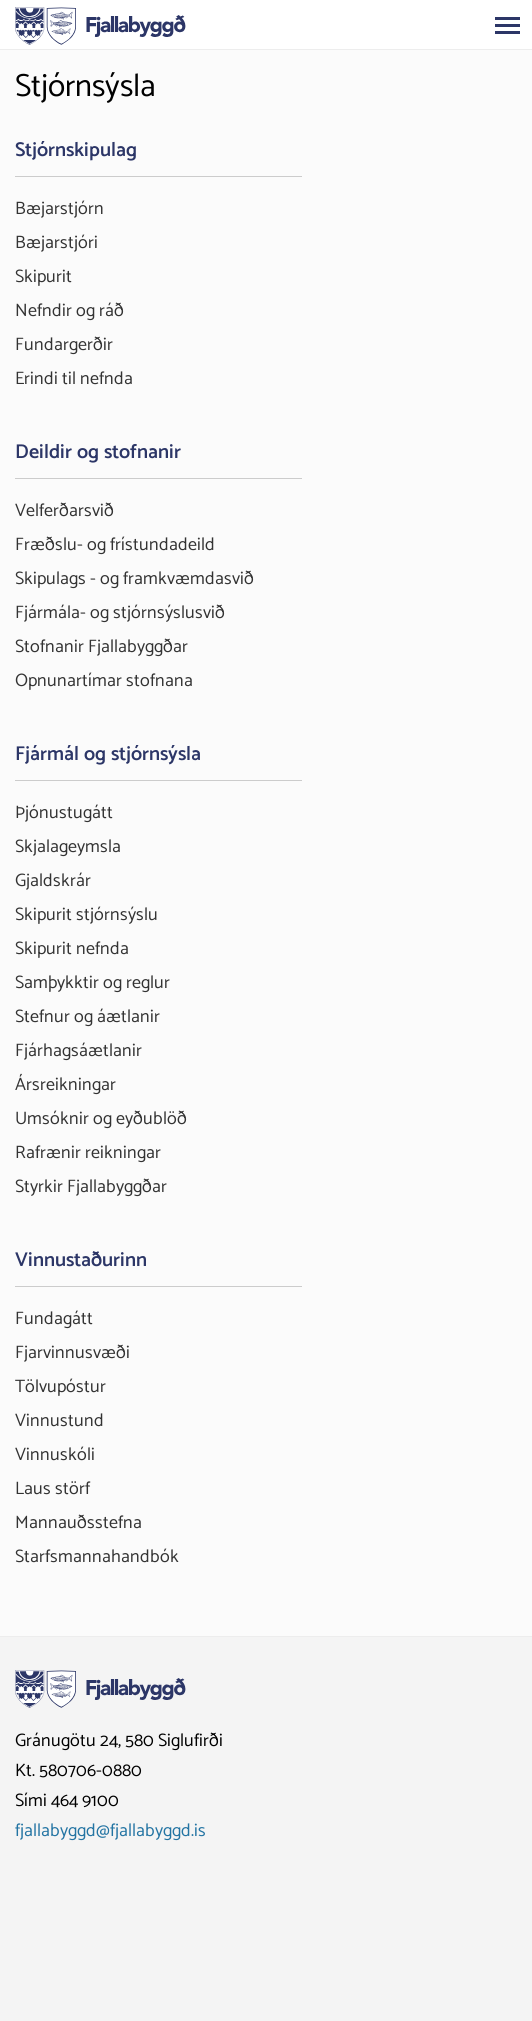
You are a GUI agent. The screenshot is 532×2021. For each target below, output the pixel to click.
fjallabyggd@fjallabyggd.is (110, 1831)
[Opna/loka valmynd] (507, 25)
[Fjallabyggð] (100, 24)
